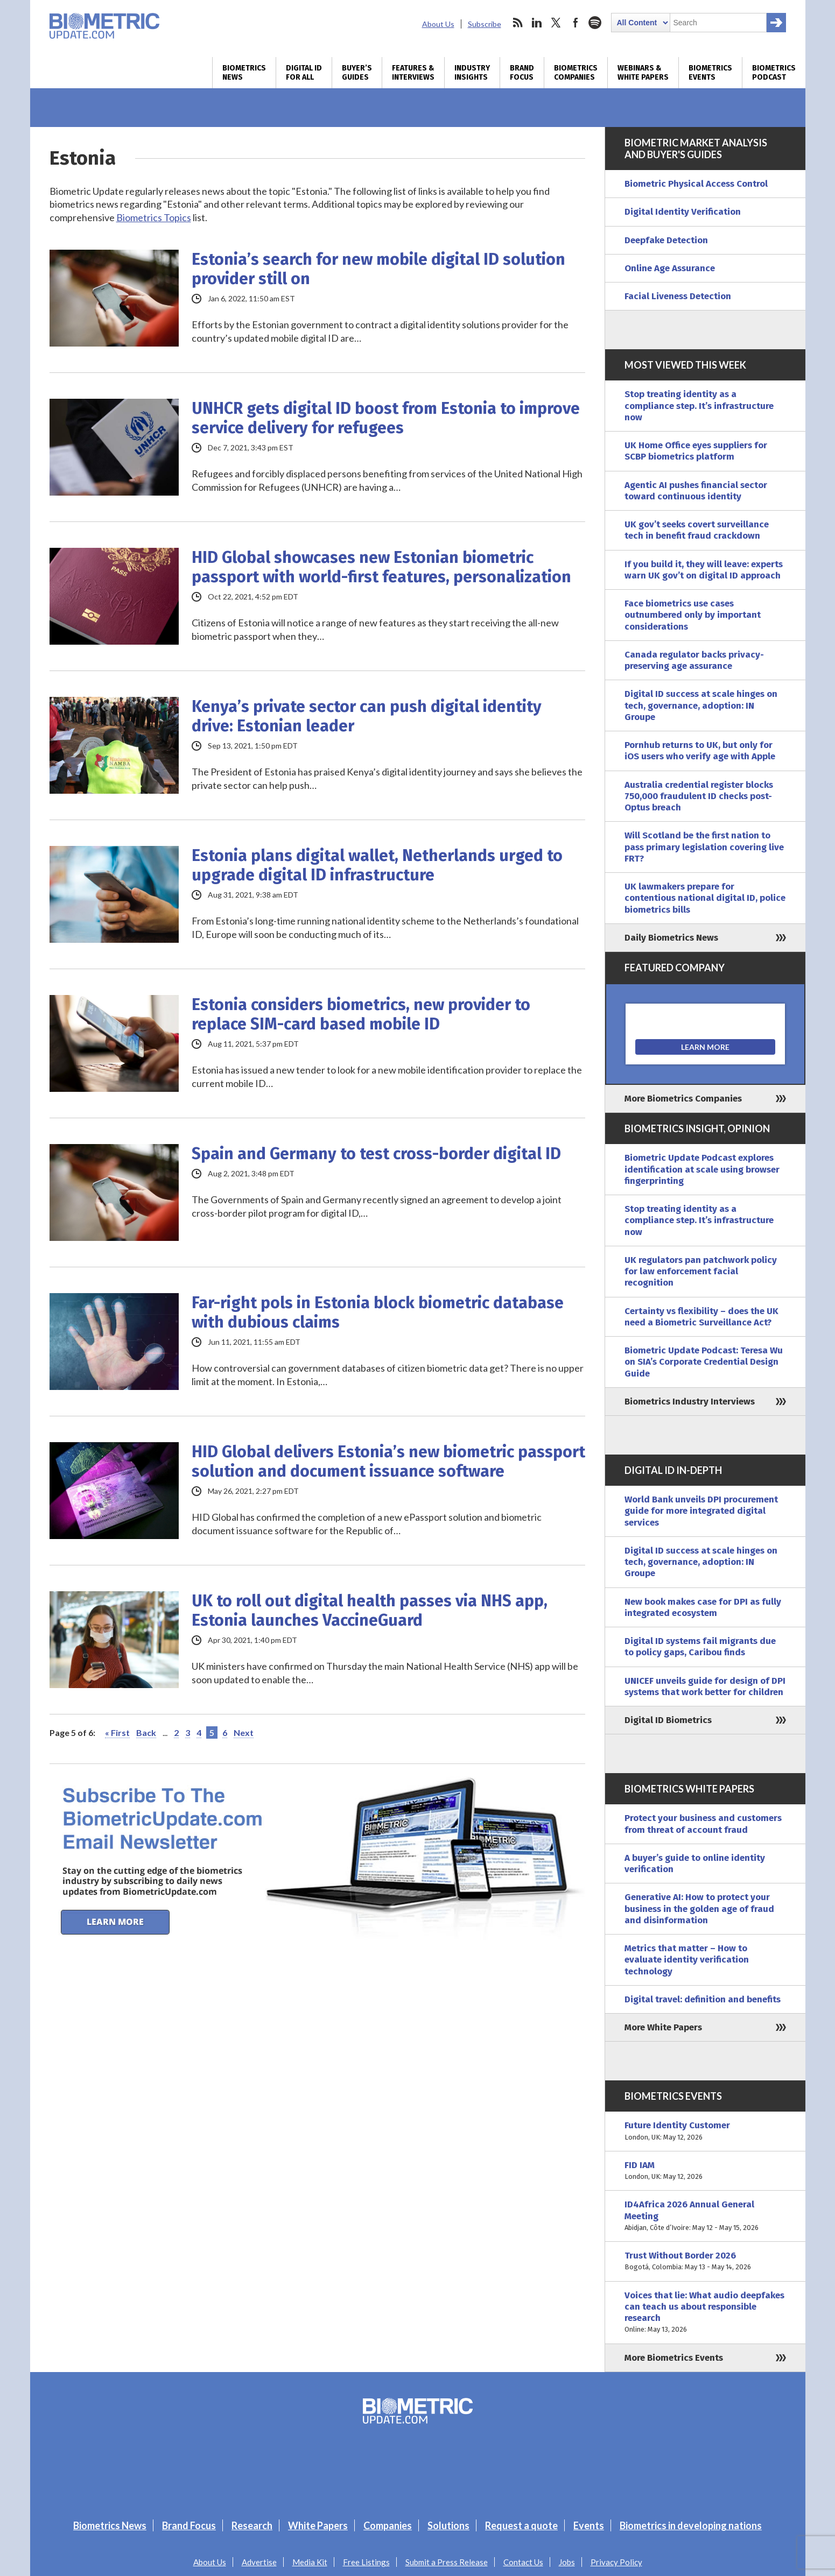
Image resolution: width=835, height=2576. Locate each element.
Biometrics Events (710, 72)
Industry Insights (472, 72)
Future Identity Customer (705, 2131)
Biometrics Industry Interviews (690, 1401)
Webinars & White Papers (643, 72)
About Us (438, 24)
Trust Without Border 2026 (705, 2261)
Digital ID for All (304, 72)
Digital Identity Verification (683, 211)
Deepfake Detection (666, 240)
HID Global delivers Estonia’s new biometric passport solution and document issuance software (388, 1461)
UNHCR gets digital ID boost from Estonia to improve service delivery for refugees (386, 418)
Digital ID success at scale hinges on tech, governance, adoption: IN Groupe (701, 705)
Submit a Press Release (446, 2562)
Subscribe (484, 24)
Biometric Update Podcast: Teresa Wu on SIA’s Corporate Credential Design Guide (704, 1362)
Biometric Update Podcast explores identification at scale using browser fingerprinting (702, 1169)
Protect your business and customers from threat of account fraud (703, 1823)
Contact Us (523, 2562)
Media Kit (309, 2562)
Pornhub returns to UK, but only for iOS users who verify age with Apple (700, 750)
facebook (575, 22)
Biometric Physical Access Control (696, 183)
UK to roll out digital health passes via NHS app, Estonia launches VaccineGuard (370, 1610)
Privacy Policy (616, 2562)
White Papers (318, 2525)
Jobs (567, 2562)
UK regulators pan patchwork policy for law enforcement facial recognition (701, 1271)
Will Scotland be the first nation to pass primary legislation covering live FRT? (704, 847)
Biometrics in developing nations (691, 2525)
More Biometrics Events (674, 2357)
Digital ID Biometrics (668, 1720)
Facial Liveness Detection (678, 296)
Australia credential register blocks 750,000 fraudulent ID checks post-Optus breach (699, 796)
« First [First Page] (117, 1732)
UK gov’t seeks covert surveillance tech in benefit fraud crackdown (697, 530)
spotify (595, 22)
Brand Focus (522, 72)
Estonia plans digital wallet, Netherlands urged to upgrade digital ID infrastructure (377, 865)
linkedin (536, 22)
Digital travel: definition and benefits (703, 1999)
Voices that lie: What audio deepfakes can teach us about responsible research (705, 2312)
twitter (556, 22)
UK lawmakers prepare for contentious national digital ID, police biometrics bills (705, 898)
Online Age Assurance (670, 268)
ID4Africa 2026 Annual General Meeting (705, 2216)
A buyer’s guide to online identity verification (695, 1863)
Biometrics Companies (576, 72)
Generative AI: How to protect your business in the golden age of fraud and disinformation (699, 1909)
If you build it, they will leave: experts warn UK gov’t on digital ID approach (704, 570)
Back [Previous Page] (146, 1732)
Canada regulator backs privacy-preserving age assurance (694, 660)
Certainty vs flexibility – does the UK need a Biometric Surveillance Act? (701, 1316)
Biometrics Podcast (774, 72)
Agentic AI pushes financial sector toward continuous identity (696, 490)
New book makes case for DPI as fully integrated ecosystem (703, 1607)
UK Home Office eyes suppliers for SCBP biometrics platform (696, 451)
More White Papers (663, 2027)
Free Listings (366, 2562)
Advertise (259, 2562)
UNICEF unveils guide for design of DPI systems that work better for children (705, 1686)
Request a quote (521, 2525)
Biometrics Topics (153, 217)
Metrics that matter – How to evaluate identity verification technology (687, 1960)
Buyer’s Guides (357, 72)
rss (517, 22)
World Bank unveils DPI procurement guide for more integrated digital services (701, 1511)
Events (588, 2525)
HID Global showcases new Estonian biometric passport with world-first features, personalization (381, 567)
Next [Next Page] (244, 1732)
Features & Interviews (413, 72)
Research (251, 2525)
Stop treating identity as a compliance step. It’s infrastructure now (699, 406)
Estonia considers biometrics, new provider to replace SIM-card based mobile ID (361, 1014)
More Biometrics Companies (683, 1098)
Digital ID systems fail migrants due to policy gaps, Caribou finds (700, 1646)
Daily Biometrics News (671, 937)
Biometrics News (244, 72)
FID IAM (705, 2171)
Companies (387, 2525)
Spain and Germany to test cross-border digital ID (376, 1153)
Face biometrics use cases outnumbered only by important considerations (693, 615)
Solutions (448, 2525)
